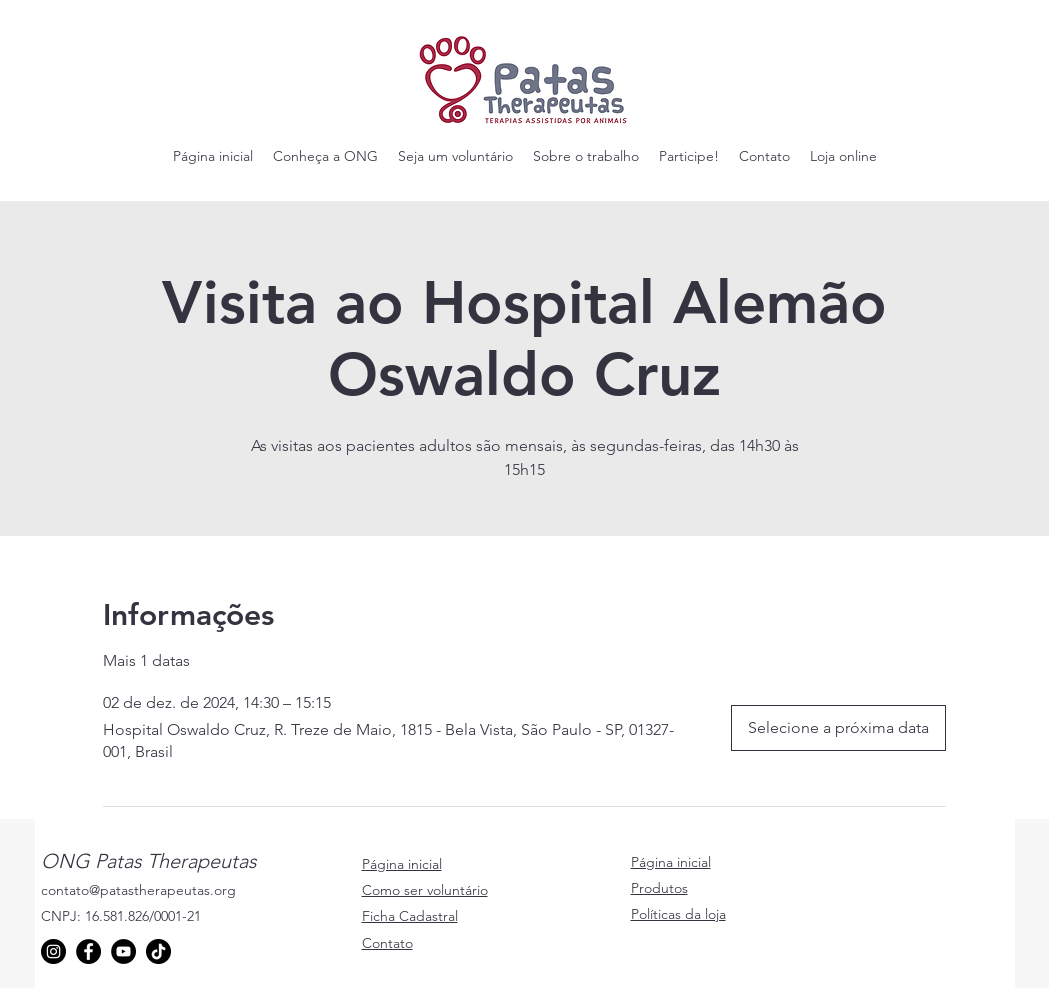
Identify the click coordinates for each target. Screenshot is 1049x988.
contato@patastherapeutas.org (138, 890)
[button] (325, 156)
